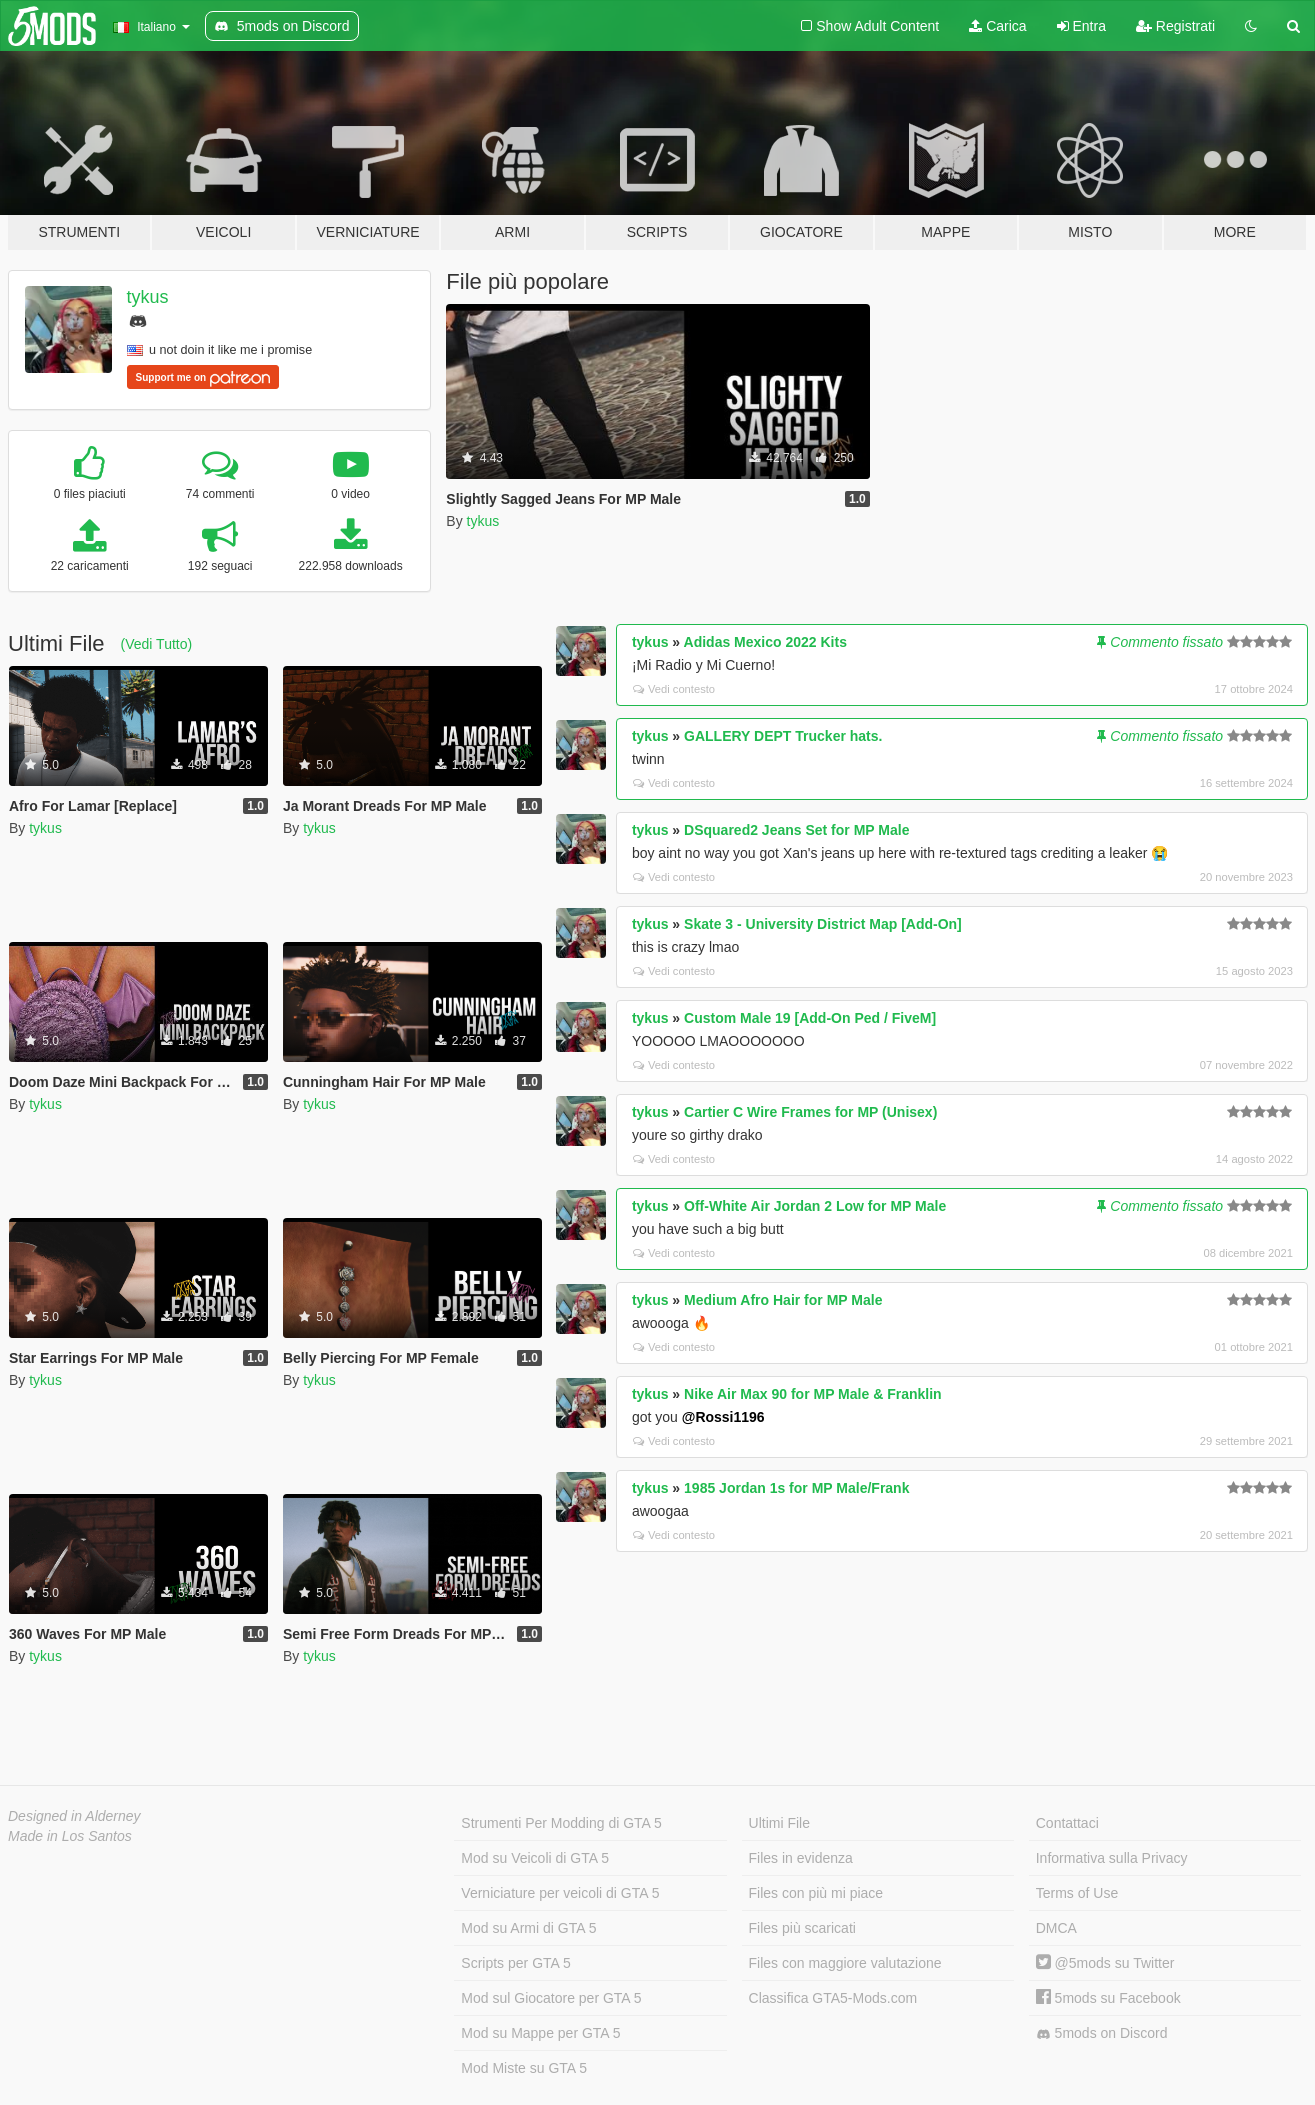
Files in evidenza (801, 1858)
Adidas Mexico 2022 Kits (765, 642)
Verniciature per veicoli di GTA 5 (560, 1893)
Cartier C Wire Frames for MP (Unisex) (810, 1112)
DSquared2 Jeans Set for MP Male (796, 830)
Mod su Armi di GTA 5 (528, 1928)
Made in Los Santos (70, 1836)
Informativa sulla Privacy (1112, 1858)
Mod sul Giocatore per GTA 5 (551, 1998)
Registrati (1175, 26)
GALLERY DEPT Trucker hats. (783, 736)
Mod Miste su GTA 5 (524, 2068)
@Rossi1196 (723, 1417)
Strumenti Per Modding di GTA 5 (561, 1823)
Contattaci (1067, 1823)
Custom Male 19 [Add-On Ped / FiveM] (810, 1018)
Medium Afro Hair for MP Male (783, 1300)
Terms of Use (1077, 1893)
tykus (148, 297)
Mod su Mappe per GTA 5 (540, 2033)
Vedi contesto (674, 689)
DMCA (1056, 1928)
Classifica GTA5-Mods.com (833, 1998)
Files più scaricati (802, 1928)
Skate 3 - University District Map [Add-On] (823, 924)
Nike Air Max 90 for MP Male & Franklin (813, 1394)
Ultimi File (779, 1823)
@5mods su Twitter (1105, 1963)
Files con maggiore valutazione (845, 1963)
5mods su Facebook (1108, 1998)
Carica (997, 26)
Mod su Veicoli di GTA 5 (535, 1858)
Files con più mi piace (816, 1893)
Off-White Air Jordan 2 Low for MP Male (815, 1206)
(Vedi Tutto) (157, 644)
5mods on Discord (1102, 2033)
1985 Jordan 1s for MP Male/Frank (796, 1488)
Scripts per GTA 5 (515, 1963)
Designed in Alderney (74, 1816)
